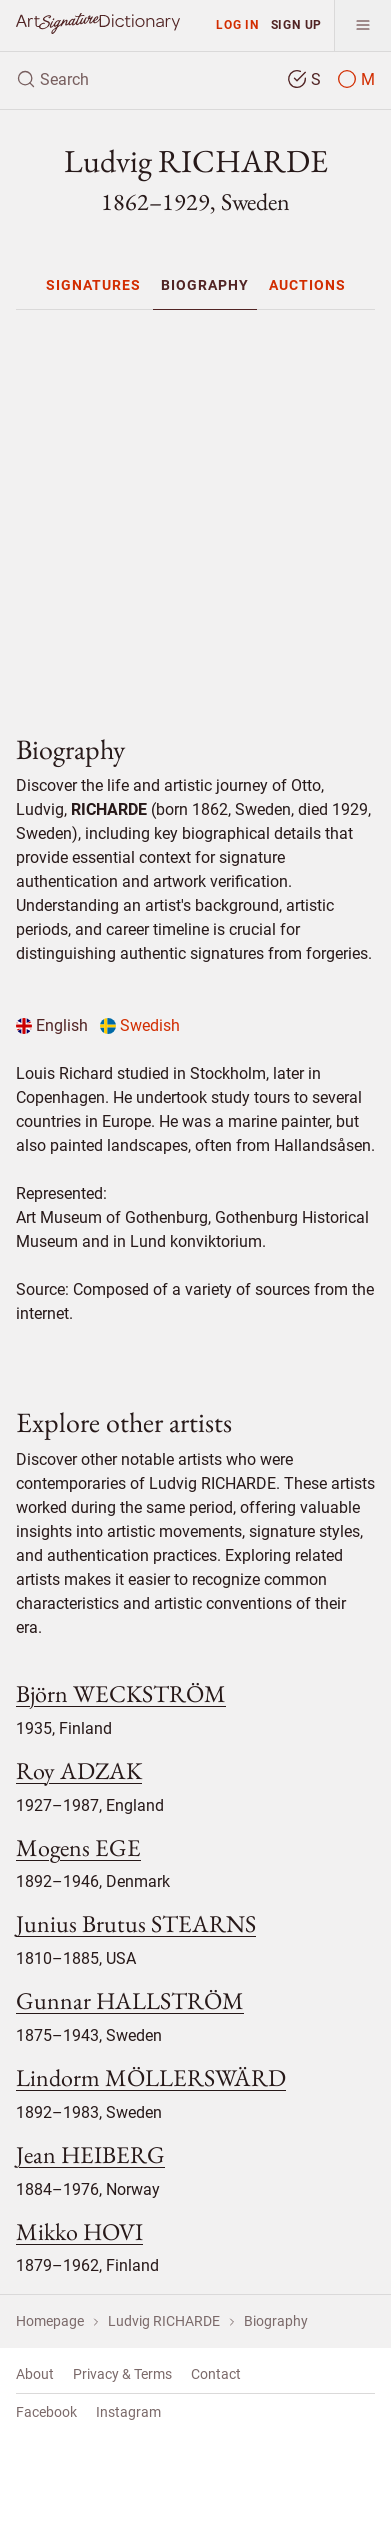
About (35, 2374)
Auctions (307, 285)
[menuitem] (93, 285)
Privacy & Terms (122, 2374)
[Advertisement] (203, 513)
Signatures (93, 285)
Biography (205, 285)
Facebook (46, 2412)
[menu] (362, 25)
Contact (216, 2374)
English (52, 1025)
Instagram (128, 2412)
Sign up (297, 24)
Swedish (140, 1025)
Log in (237, 24)
